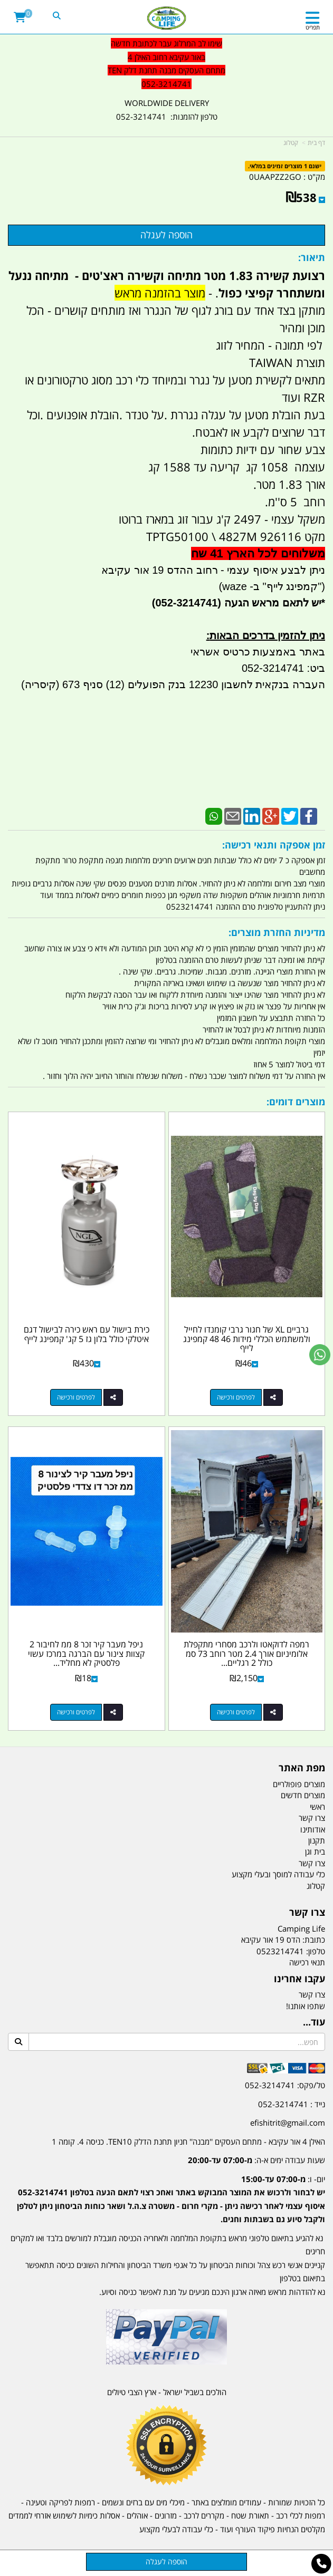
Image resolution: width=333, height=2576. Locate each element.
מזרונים (166, 2515)
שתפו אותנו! (305, 2006)
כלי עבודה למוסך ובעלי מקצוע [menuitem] (278, 1874)
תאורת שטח (250, 2515)
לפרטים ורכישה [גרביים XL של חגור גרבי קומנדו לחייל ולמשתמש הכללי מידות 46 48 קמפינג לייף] (236, 1397)
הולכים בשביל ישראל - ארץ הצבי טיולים (166, 2392)
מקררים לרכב (204, 2515)
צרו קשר (312, 1994)
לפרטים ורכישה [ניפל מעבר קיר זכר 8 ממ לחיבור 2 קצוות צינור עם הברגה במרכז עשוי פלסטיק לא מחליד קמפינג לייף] (76, 1711)
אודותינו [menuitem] (312, 1829)
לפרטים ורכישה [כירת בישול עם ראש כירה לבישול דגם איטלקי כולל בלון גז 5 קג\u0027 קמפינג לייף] (76, 1397)
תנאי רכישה (307, 1962)
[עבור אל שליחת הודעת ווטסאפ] (319, 1354)
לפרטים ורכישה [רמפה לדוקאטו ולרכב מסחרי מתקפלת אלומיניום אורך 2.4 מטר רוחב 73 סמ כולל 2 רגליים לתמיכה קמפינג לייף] (236, 1711)
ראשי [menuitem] (317, 1806)
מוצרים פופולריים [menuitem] (299, 1784)
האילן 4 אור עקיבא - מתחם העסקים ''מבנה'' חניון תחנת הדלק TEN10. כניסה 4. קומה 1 (188, 2141)
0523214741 (280, 1951)
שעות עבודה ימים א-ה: (256, 2160)
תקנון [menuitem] (316, 1840)
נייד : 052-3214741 (291, 2104)
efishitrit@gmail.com (287, 2122)
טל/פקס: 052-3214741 (285, 2085)
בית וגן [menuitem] (315, 1851)
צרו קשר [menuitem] (312, 1817)
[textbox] (166, 2191)
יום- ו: (171, 2199)
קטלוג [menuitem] (316, 1885)
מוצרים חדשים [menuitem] (303, 1795)
